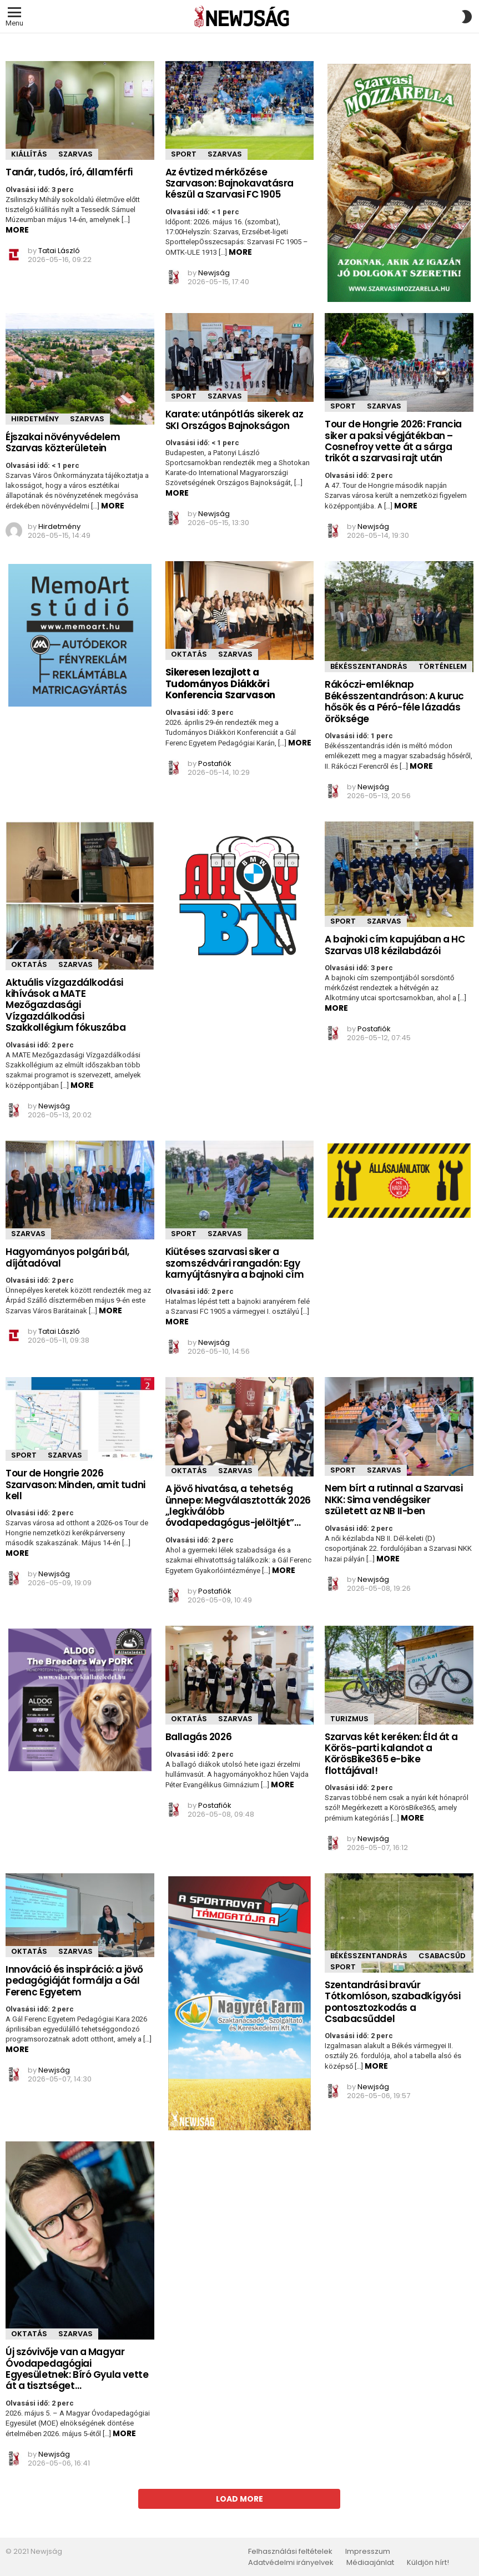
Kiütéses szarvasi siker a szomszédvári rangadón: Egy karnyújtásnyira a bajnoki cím (234, 1263)
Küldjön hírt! (428, 2562)
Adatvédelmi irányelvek (291, 2562)
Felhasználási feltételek (290, 2551)
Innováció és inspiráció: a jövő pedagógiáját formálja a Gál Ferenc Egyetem (74, 1981)
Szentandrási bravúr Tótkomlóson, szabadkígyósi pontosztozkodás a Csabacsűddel (392, 2001)
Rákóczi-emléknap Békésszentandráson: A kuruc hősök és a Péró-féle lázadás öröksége (394, 701)
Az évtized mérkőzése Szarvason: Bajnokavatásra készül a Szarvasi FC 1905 (229, 183)
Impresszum (367, 2551)
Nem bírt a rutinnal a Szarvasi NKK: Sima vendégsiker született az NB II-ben (393, 1499)
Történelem (443, 666)
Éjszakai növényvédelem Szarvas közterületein (63, 442)
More (17, 229)
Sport (183, 154)
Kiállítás (29, 154)
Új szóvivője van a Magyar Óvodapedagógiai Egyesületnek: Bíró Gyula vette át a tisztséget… (77, 2368)
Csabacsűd (442, 1955)
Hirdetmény (35, 419)
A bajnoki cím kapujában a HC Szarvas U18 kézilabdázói (395, 944)
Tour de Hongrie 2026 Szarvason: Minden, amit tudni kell (75, 1484)
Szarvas (75, 154)
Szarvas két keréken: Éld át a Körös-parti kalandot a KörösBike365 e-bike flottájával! (391, 1753)
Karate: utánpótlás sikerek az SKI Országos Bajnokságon (234, 419)
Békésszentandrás (368, 666)
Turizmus (349, 1718)
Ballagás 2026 (198, 1736)
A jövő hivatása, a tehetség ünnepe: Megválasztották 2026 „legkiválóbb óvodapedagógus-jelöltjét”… (238, 1505)
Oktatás (189, 654)
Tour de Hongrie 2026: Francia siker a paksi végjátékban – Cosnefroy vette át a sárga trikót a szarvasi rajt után (393, 441)
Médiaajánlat (370, 2562)
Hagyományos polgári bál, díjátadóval (67, 1257)
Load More (239, 2498)
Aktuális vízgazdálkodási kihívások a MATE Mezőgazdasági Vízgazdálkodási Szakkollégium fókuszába (65, 1005)
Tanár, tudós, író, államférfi (69, 172)
